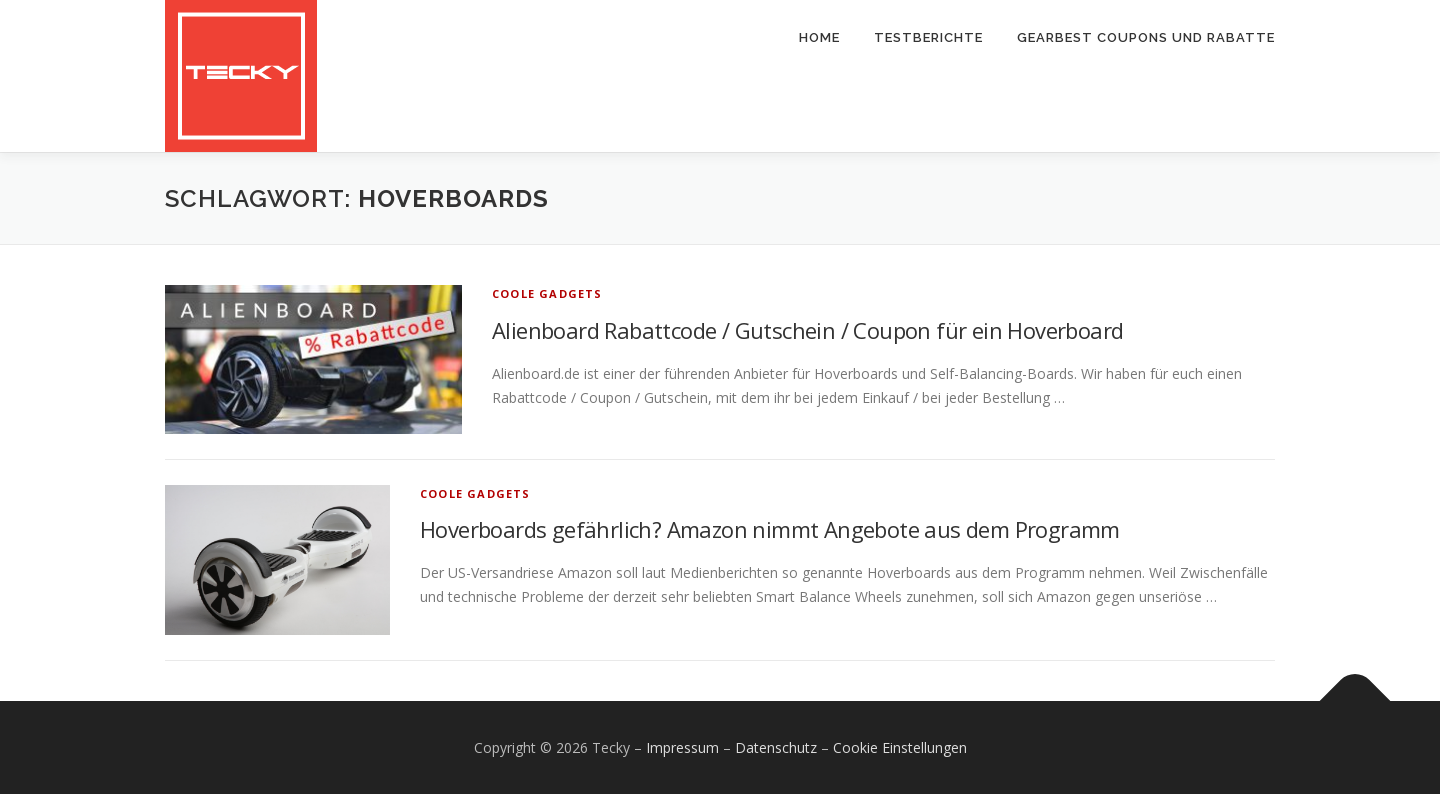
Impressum (682, 747)
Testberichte (928, 37)
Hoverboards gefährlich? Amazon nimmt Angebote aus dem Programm (770, 529)
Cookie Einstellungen (900, 747)
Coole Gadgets (547, 293)
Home (819, 37)
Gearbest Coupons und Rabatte (1146, 37)
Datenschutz (776, 747)
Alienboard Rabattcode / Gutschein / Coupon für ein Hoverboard (807, 330)
